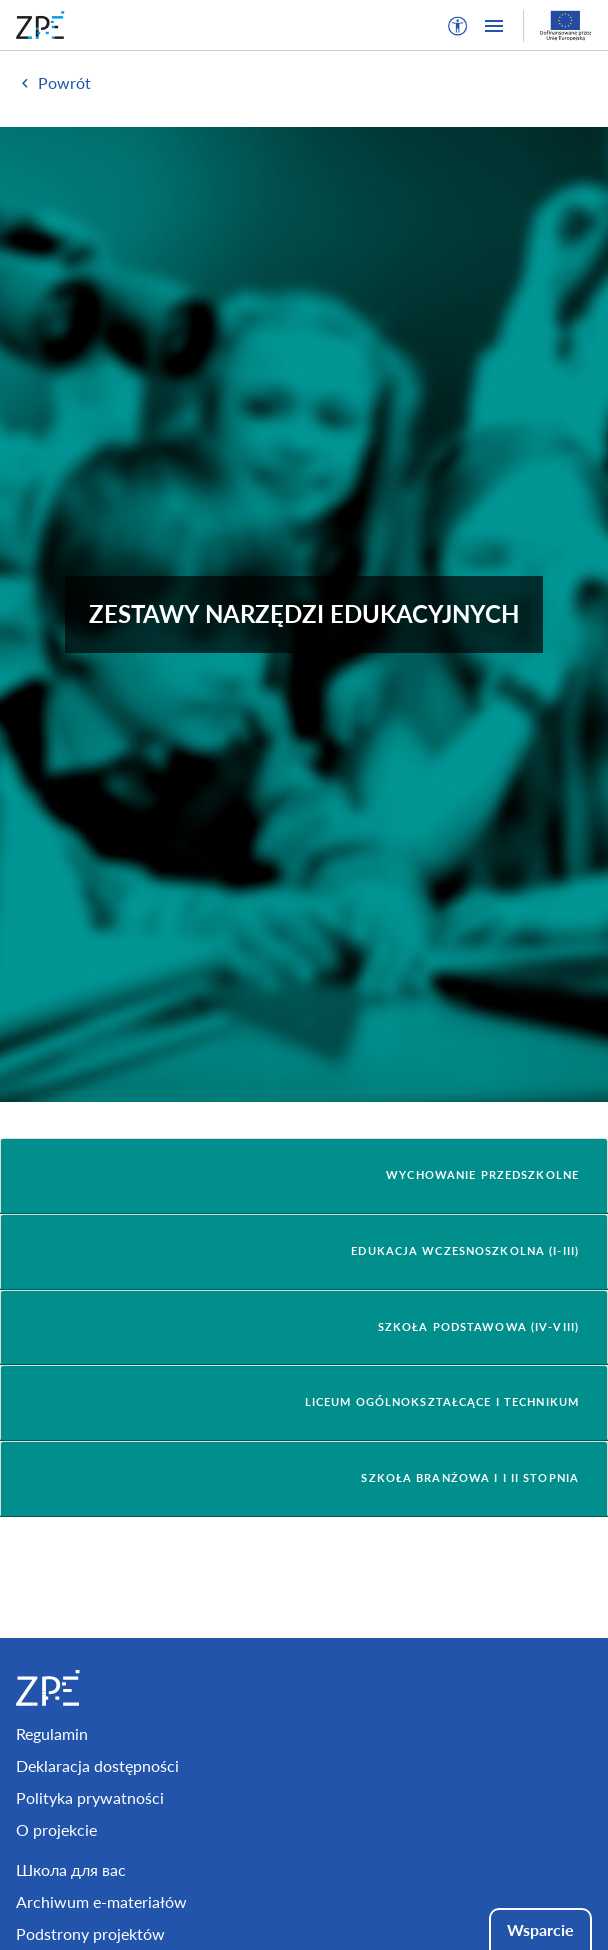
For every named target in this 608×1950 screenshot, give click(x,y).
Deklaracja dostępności (97, 1765)
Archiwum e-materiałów (101, 1901)
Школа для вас (71, 1869)
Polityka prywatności (90, 1797)
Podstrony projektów (90, 1933)
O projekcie (56, 1829)
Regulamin (52, 1733)
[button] (458, 26)
